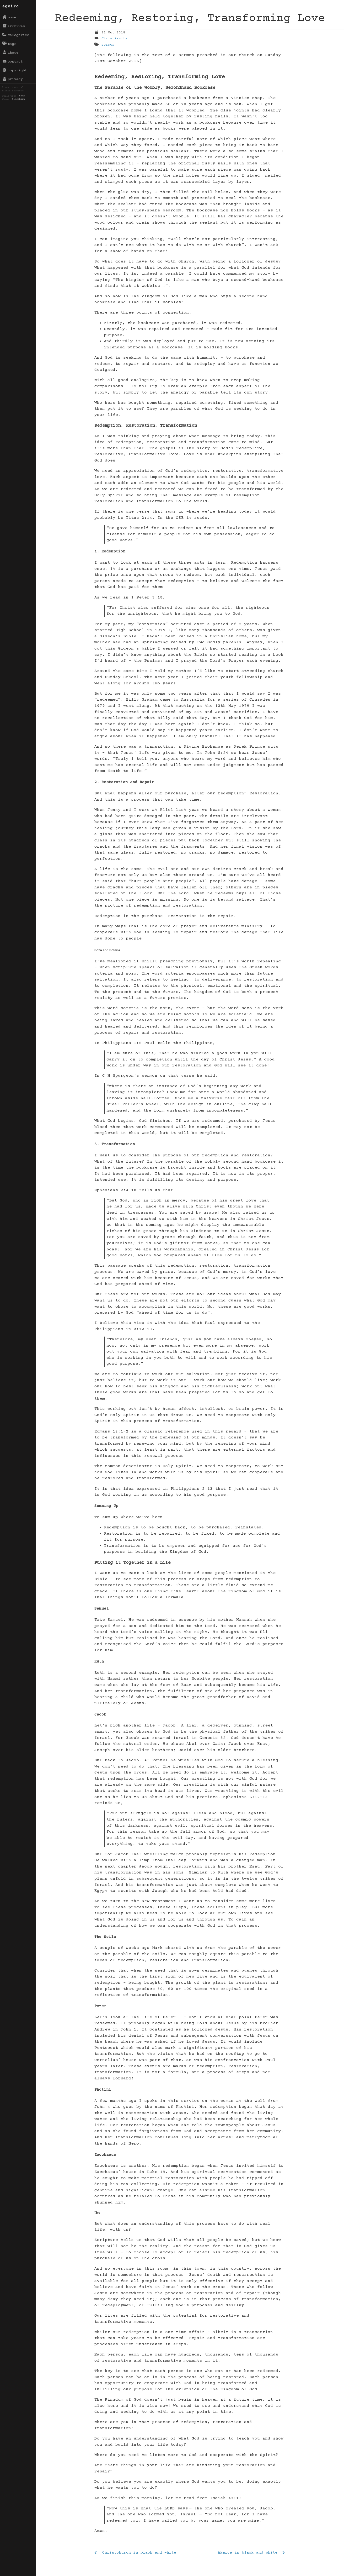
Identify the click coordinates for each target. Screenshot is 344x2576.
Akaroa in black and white (248, 2552)
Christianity (114, 39)
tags (9, 44)
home (9, 17)
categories (15, 35)
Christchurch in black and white (139, 2552)
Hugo (22, 96)
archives (13, 26)
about (10, 53)
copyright (14, 70)
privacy (12, 79)
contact (12, 61)
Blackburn (18, 99)
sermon (108, 45)
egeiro (10, 6)
